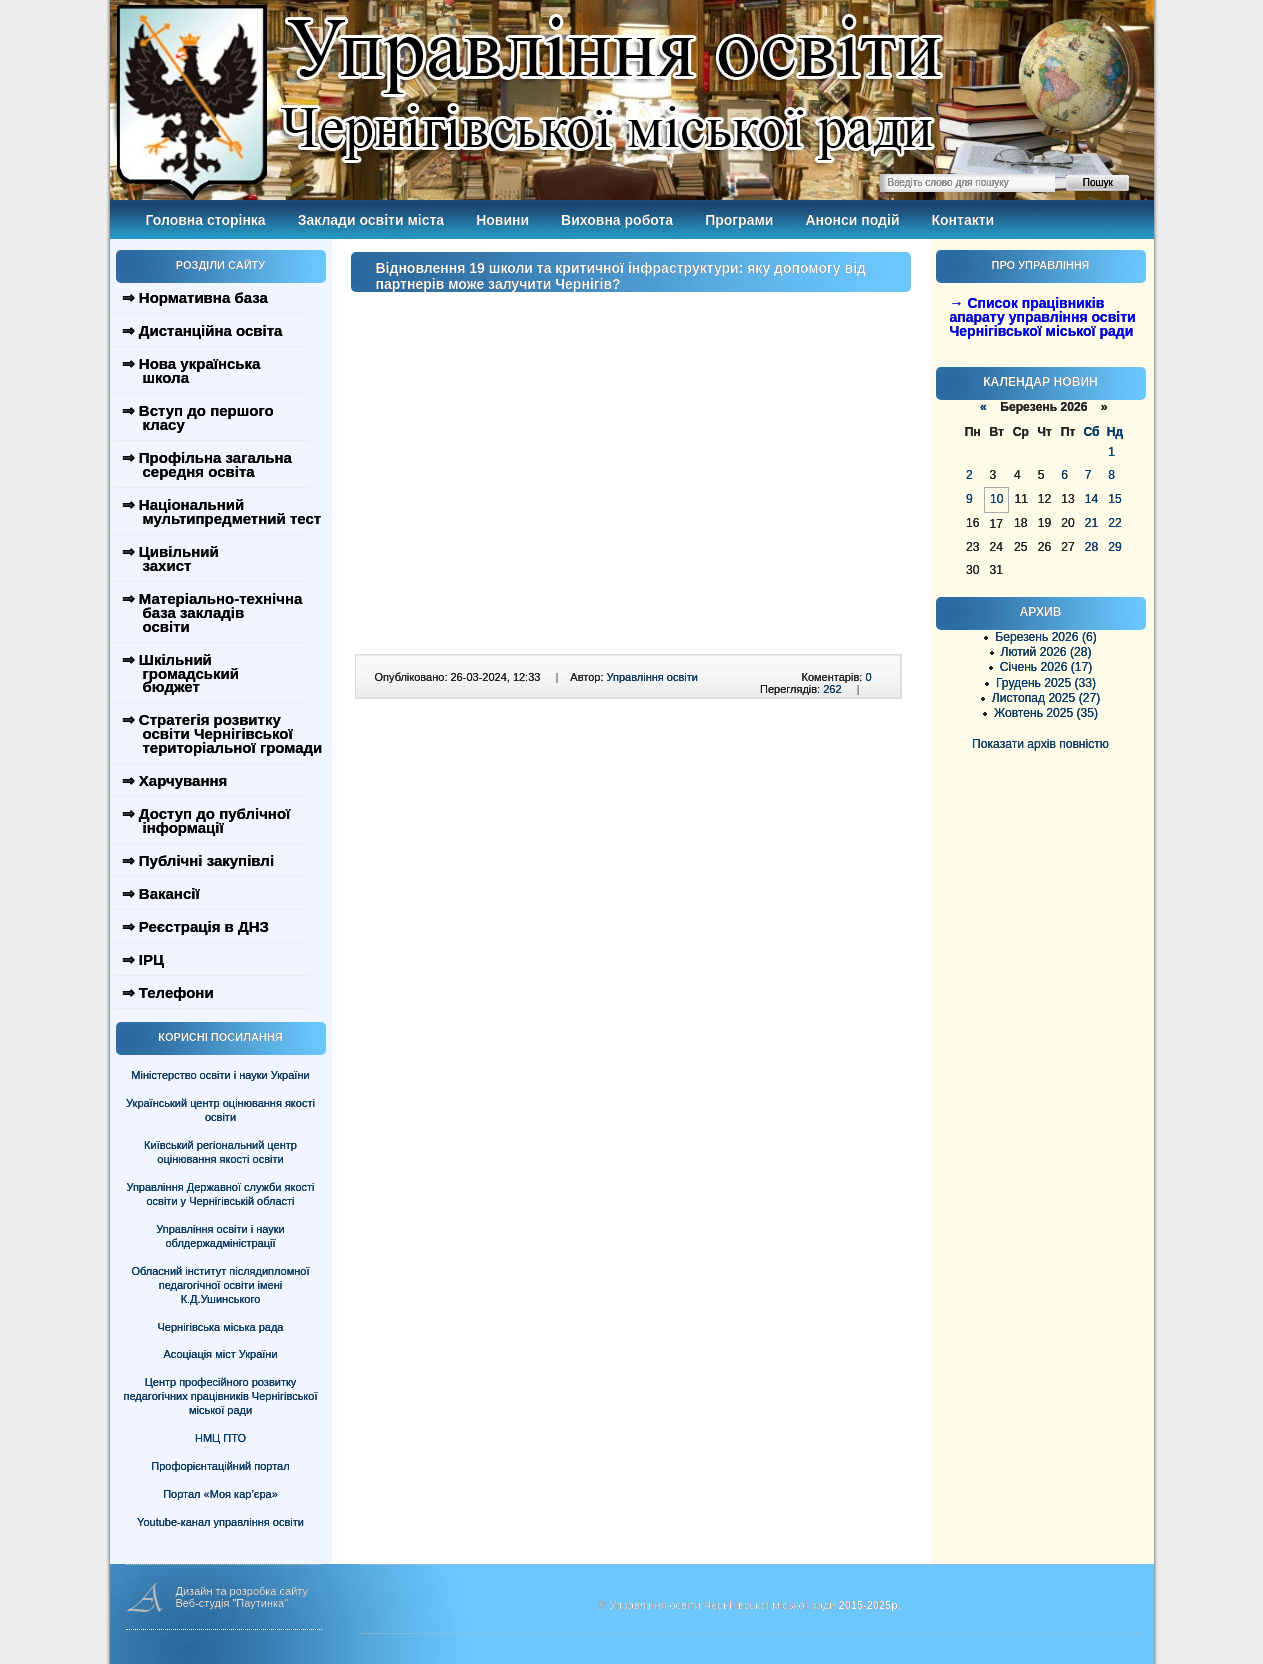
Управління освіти (652, 677)
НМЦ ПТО (220, 1438)
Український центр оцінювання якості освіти (220, 1110)
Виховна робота (617, 220)
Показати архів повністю (1040, 744)
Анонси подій (852, 220)
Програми (739, 220)
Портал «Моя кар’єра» (220, 1494)
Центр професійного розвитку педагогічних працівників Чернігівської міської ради (221, 1396)
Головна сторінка (206, 220)
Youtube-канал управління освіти (220, 1522)
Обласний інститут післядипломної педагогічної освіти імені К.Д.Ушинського (220, 1285)
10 (996, 499)
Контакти (963, 220)
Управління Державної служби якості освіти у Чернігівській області (220, 1194)
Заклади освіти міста (371, 220)
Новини (502, 220)
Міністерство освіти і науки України (220, 1075)
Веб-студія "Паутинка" (232, 1603)
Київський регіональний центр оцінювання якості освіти (220, 1152)
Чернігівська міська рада (221, 1327)
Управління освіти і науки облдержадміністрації (220, 1236)
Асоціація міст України (220, 1354)
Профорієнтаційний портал (220, 1466)
